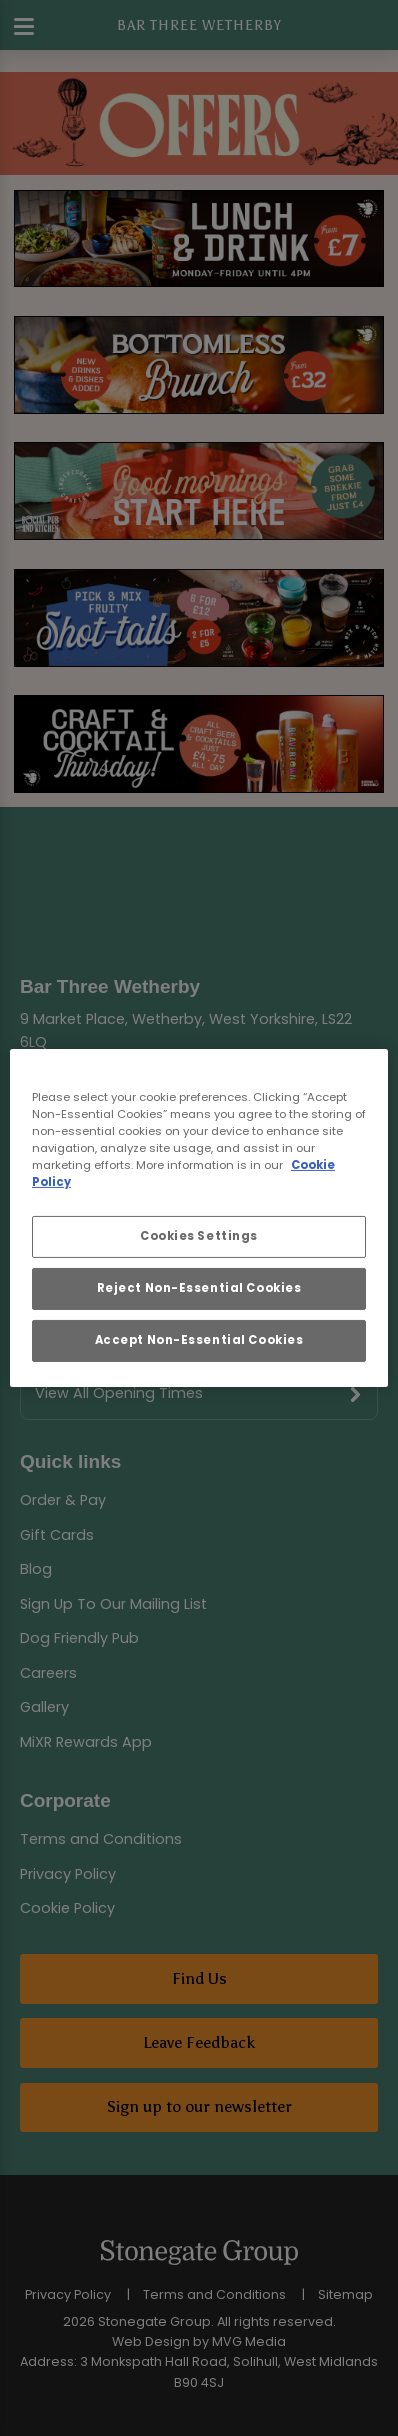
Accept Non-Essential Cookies (199, 1340)
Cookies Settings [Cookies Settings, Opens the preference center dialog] (199, 1236)
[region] (199, 1218)
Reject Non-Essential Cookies (199, 1288)
